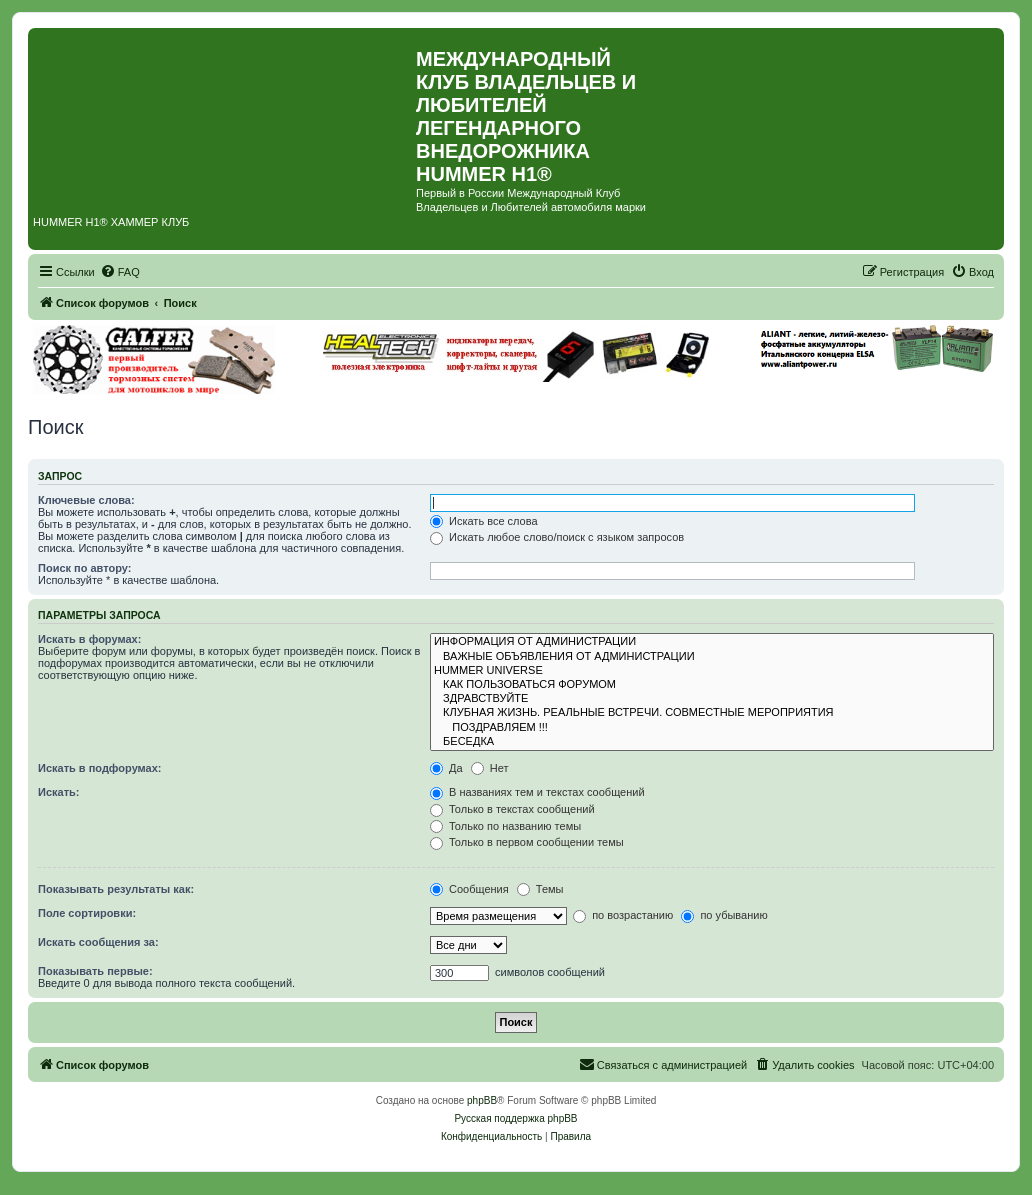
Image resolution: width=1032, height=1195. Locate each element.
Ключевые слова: (86, 500)
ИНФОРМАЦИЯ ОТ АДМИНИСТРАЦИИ (712, 642)
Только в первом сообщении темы (527, 842)
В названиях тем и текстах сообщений (537, 792)
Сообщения (469, 889)
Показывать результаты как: (116, 889)
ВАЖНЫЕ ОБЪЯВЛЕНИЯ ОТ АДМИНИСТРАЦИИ (712, 657)
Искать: (58, 792)
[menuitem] (120, 272)
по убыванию (724, 915)
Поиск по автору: (84, 568)
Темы (540, 889)
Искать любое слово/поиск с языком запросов (557, 537)
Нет (490, 768)
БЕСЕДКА (712, 742)
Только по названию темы (505, 826)
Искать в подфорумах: (100, 768)
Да (446, 768)
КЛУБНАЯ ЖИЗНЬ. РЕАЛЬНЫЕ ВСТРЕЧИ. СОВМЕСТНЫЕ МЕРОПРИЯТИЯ (712, 713)
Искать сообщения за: (98, 942)
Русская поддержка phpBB (515, 1118)
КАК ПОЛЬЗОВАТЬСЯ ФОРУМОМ (712, 685)
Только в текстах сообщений (512, 809)
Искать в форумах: (89, 639)
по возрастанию (623, 915)
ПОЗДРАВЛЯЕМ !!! (712, 728)
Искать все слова (484, 521)
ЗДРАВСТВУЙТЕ (712, 699)
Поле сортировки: (87, 913)
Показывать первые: (95, 971)
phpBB (482, 1100)
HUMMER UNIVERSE (712, 671)
